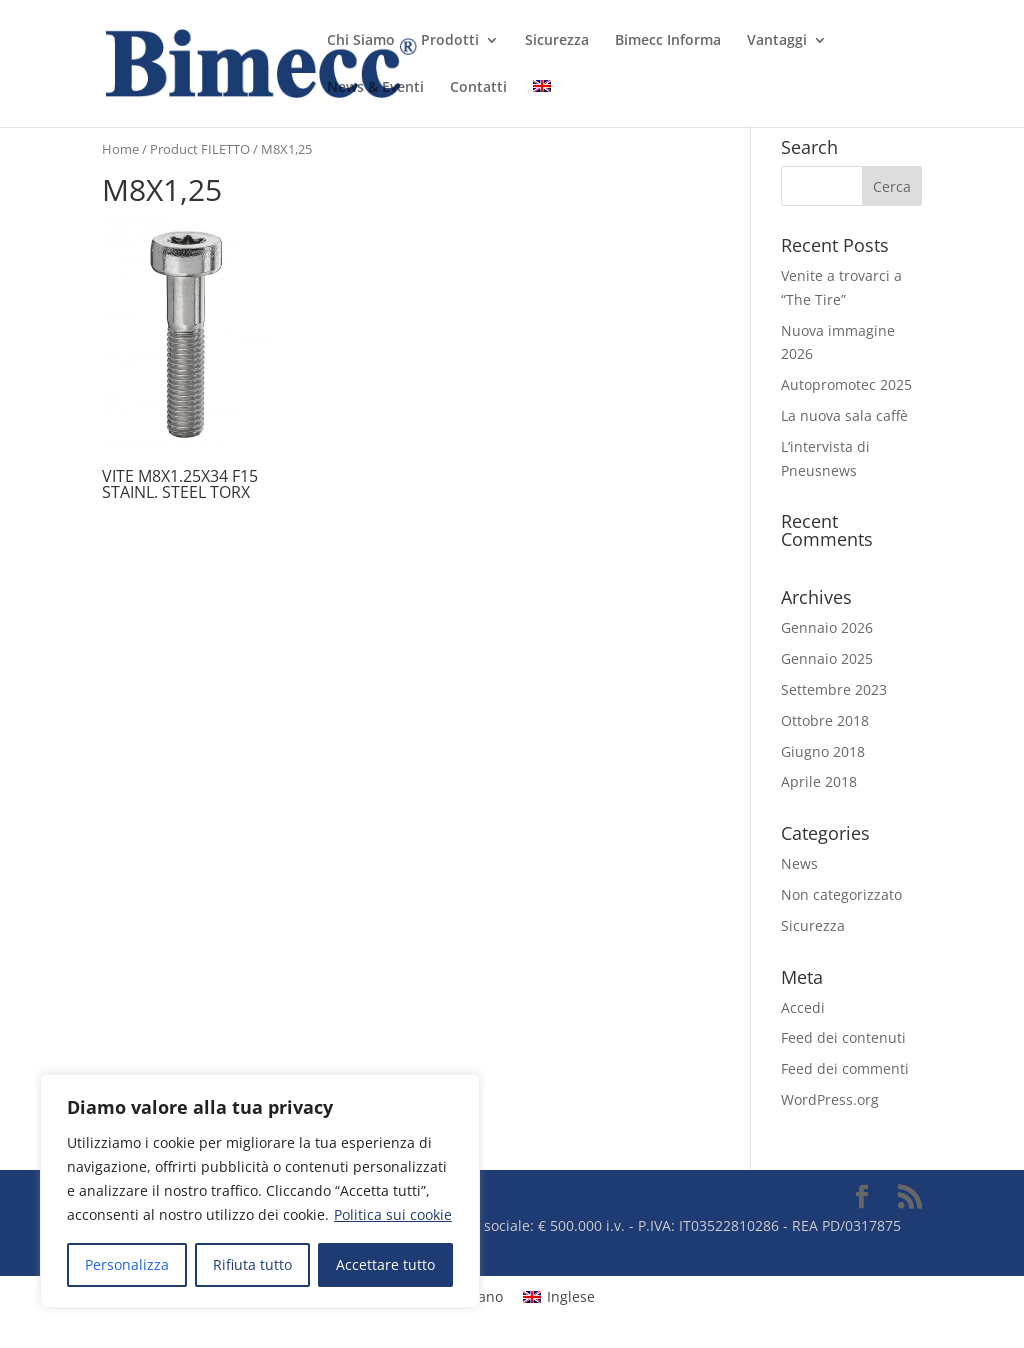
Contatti (478, 88)
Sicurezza (557, 41)
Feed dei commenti (845, 1068)
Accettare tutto (385, 1264)
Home (120, 149)
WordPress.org (830, 1099)
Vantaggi (777, 41)
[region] (260, 1191)
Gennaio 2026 (827, 627)
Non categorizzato (841, 894)
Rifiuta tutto (252, 1264)
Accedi (803, 1007)
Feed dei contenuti (843, 1037)
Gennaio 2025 (827, 658)
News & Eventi (375, 88)
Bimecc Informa (668, 41)
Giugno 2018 (823, 751)
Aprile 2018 (819, 781)
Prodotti (450, 41)
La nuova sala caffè (844, 415)
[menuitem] (542, 103)
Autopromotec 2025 (846, 384)
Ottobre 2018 (825, 720)
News (799, 863)
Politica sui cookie (393, 1214)
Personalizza (127, 1264)
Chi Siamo (361, 41)
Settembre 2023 (834, 689)
